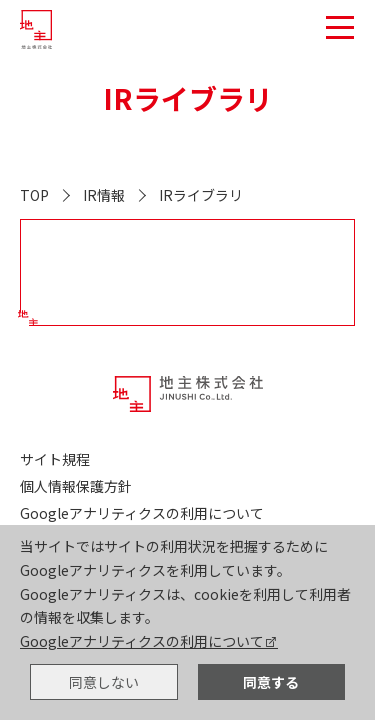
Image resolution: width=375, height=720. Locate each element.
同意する (271, 682)
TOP (34, 195)
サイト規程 (55, 459)
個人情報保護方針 (76, 486)
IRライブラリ (201, 195)
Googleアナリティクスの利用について (142, 641)
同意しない (104, 682)
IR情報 (104, 195)
